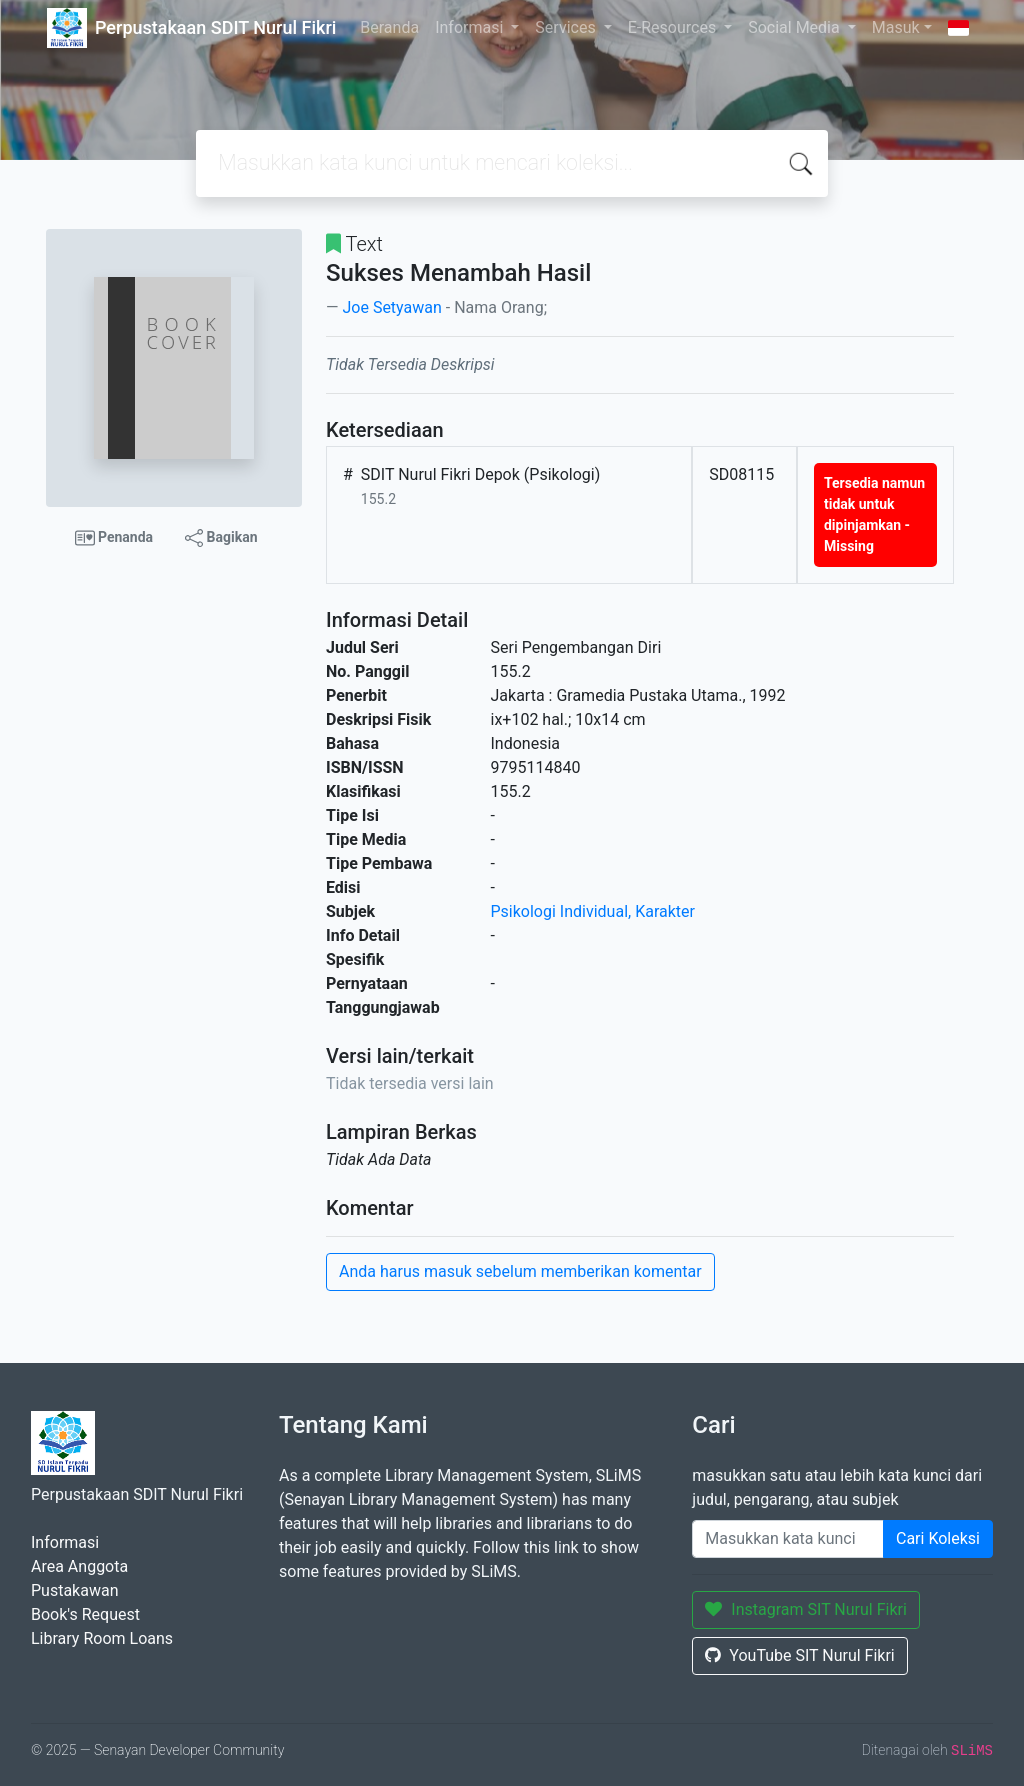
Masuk (896, 27)
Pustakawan (74, 1590)
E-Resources (674, 27)
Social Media (796, 27)
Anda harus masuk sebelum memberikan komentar (520, 1271)
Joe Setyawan (391, 307)
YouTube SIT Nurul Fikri (799, 1655)
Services (567, 27)
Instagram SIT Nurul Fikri (806, 1609)
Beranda (389, 27)
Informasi (471, 27)
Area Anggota (79, 1566)
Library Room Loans (102, 1638)
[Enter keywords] (788, 1539)
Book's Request (85, 1614)
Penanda (114, 538)
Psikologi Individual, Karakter (593, 911)
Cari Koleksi (938, 1538)
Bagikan (221, 538)
